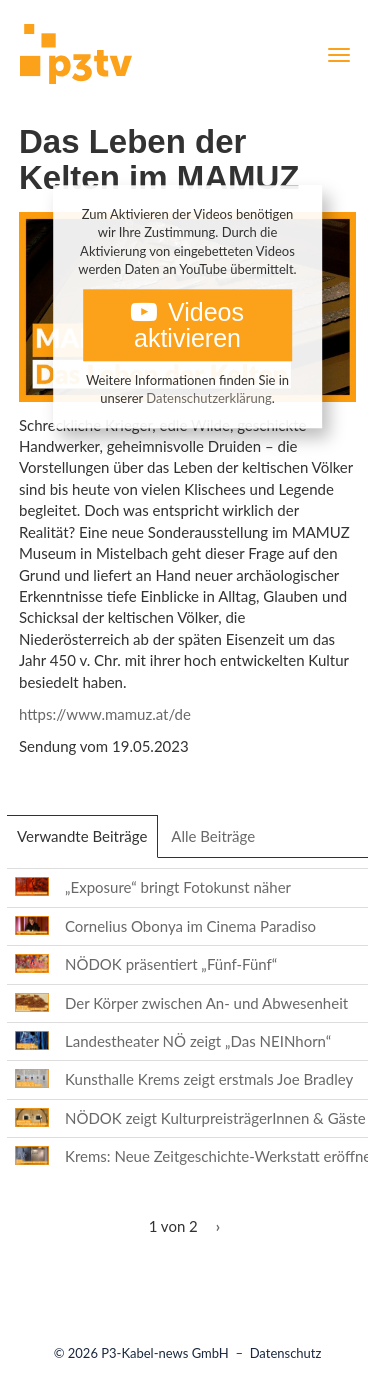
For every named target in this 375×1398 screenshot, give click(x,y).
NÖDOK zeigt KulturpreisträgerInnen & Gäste (215, 1118)
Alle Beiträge (213, 836)
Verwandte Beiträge (87, 842)
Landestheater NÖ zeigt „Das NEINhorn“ (198, 1041)
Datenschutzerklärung (208, 399)
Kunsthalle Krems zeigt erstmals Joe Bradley (209, 1079)
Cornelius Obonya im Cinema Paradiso (190, 926)
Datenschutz (286, 1353)
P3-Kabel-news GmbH (165, 1353)
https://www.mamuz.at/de (105, 714)
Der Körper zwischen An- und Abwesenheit (206, 1003)
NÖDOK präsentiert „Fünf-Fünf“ (171, 964)
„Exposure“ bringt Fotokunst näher (178, 887)
